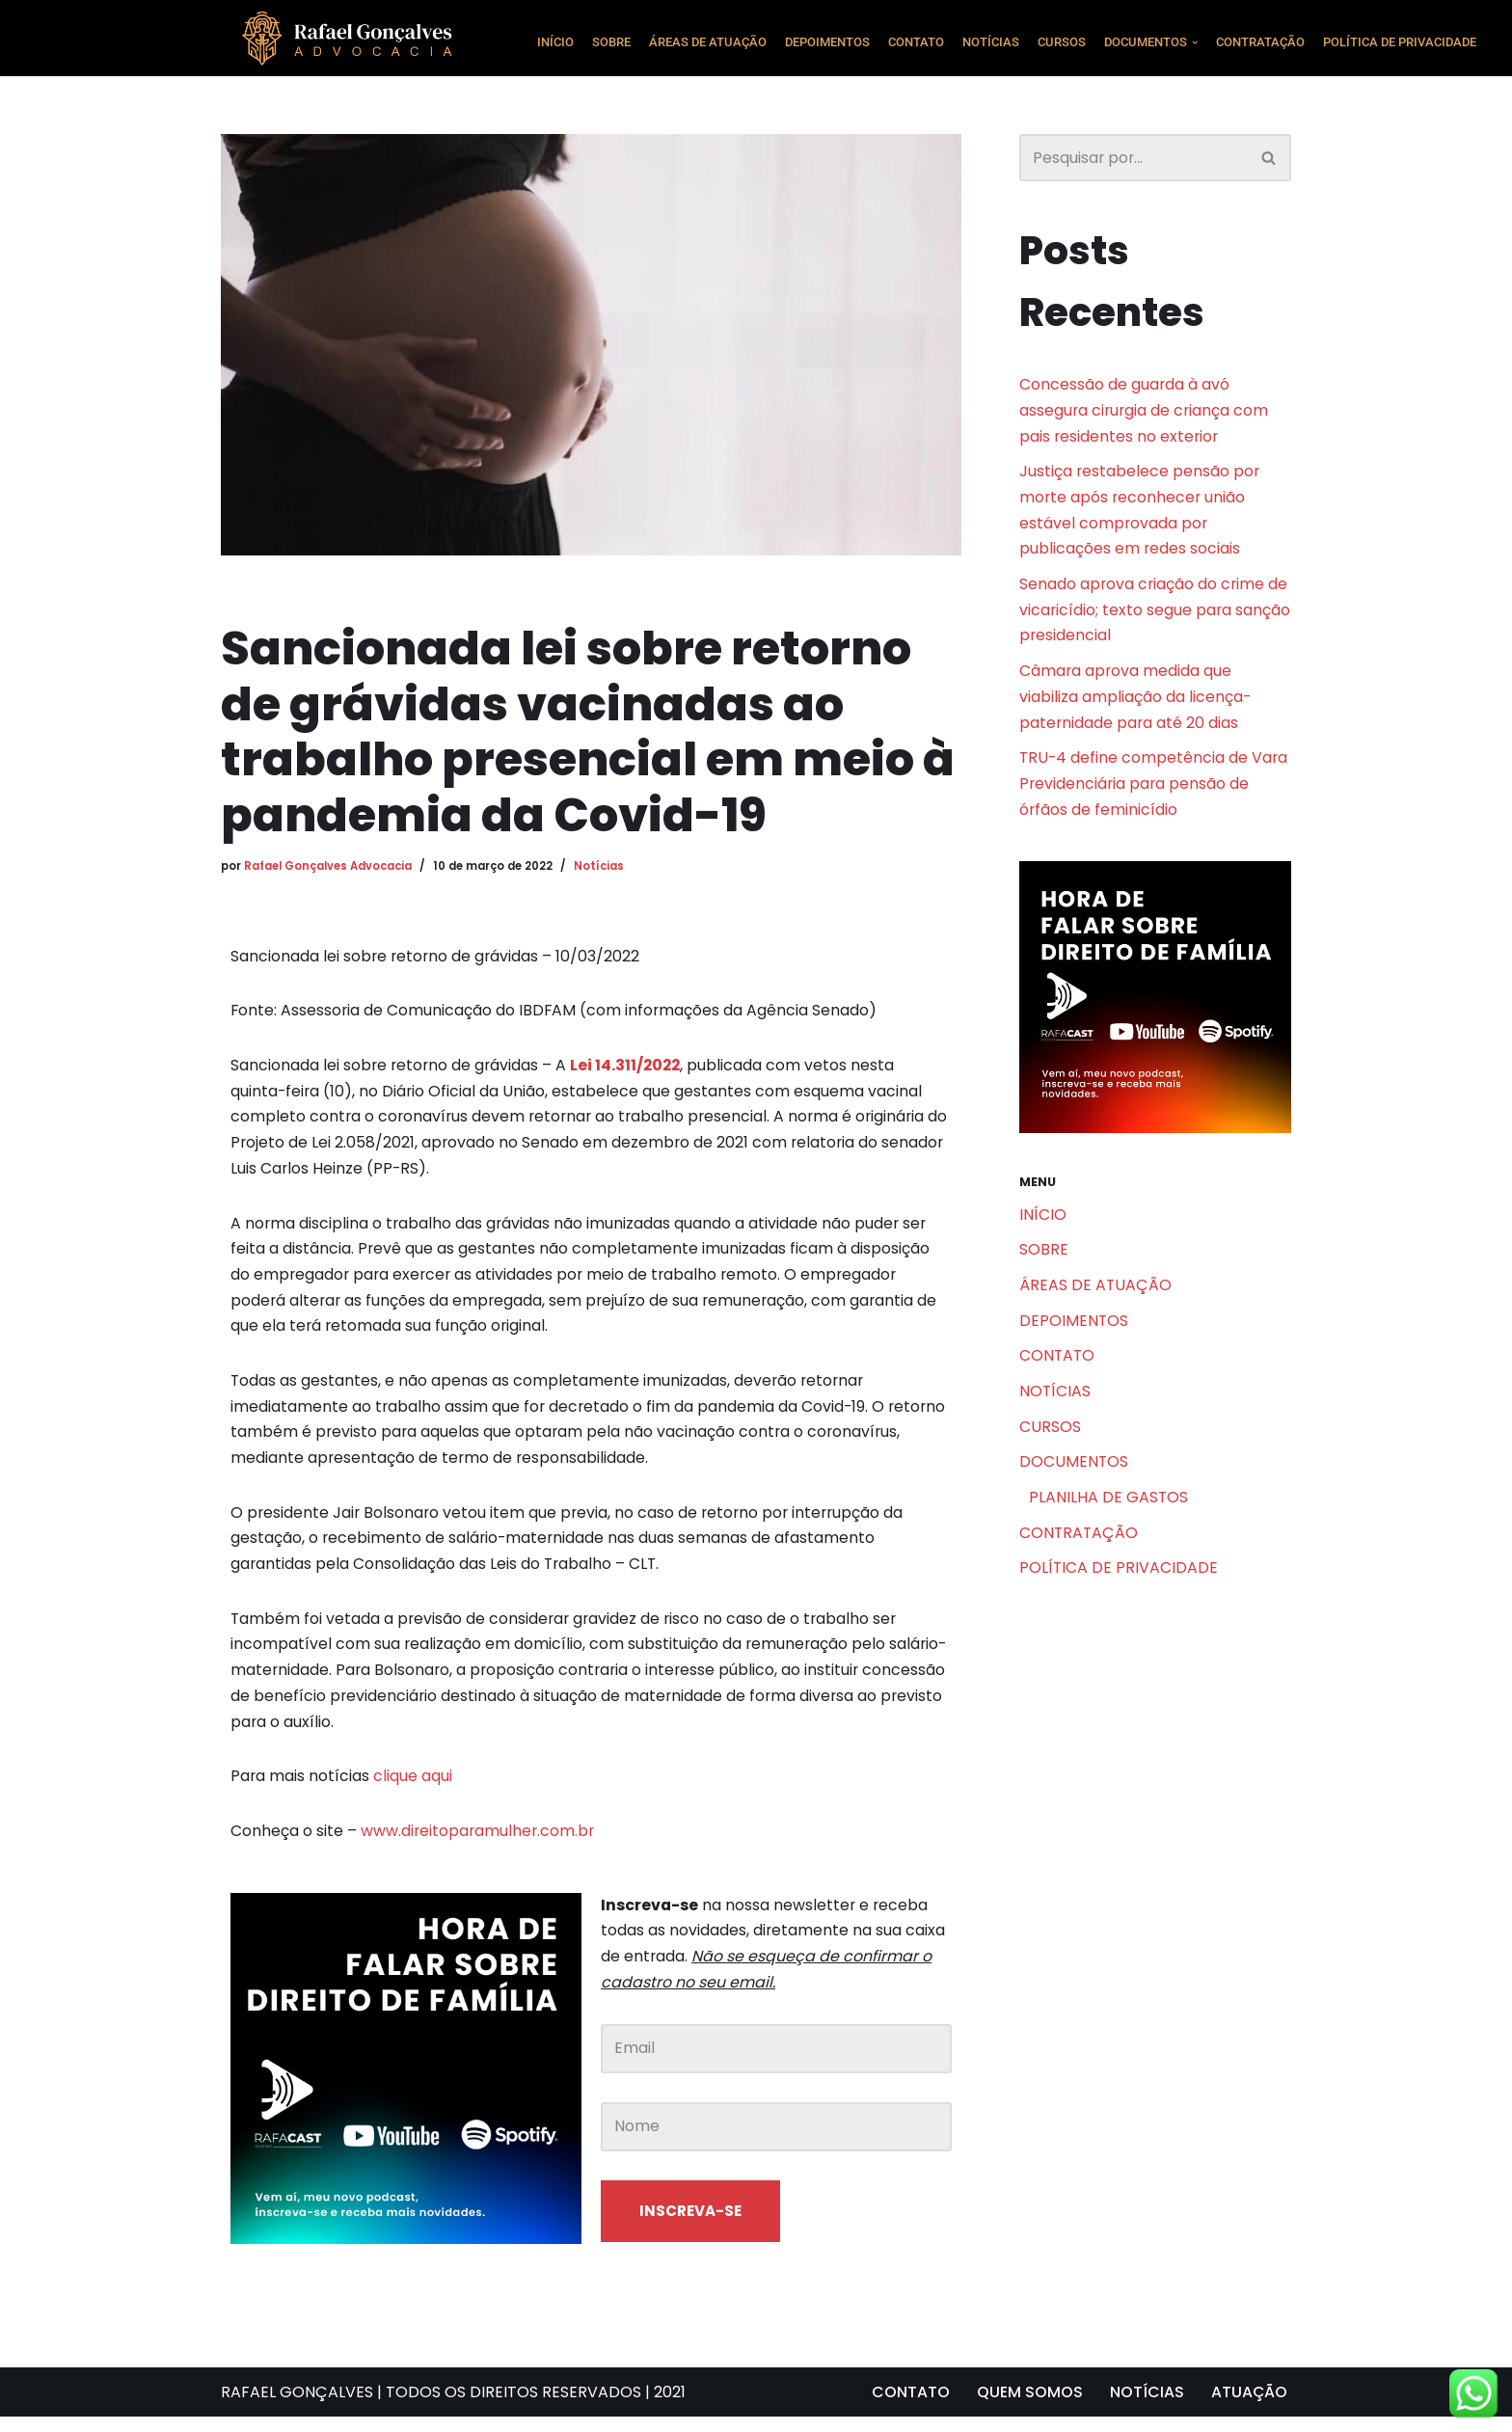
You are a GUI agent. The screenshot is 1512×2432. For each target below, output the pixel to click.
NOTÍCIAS (990, 42)
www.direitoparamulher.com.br (479, 1843)
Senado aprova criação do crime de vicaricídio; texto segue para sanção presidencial (1154, 615)
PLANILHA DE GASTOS (1109, 1511)
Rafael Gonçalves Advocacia (329, 865)
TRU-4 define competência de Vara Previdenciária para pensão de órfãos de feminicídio (1154, 791)
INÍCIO (555, 42)
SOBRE (611, 42)
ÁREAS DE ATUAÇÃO (708, 42)
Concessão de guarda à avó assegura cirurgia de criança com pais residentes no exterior (1145, 411)
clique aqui (413, 1788)
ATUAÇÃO (1248, 2407)
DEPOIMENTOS (827, 42)
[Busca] (1133, 157)
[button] (1195, 42)
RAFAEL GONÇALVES (297, 2407)
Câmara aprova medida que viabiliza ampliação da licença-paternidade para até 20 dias (1135, 702)
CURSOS (1062, 42)
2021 (670, 2407)
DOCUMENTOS (1074, 1474)
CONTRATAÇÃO (1260, 42)
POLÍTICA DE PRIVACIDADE (1399, 42)
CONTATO (916, 42)
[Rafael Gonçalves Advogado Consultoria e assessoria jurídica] (352, 38)
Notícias (601, 865)
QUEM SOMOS (1029, 2407)
